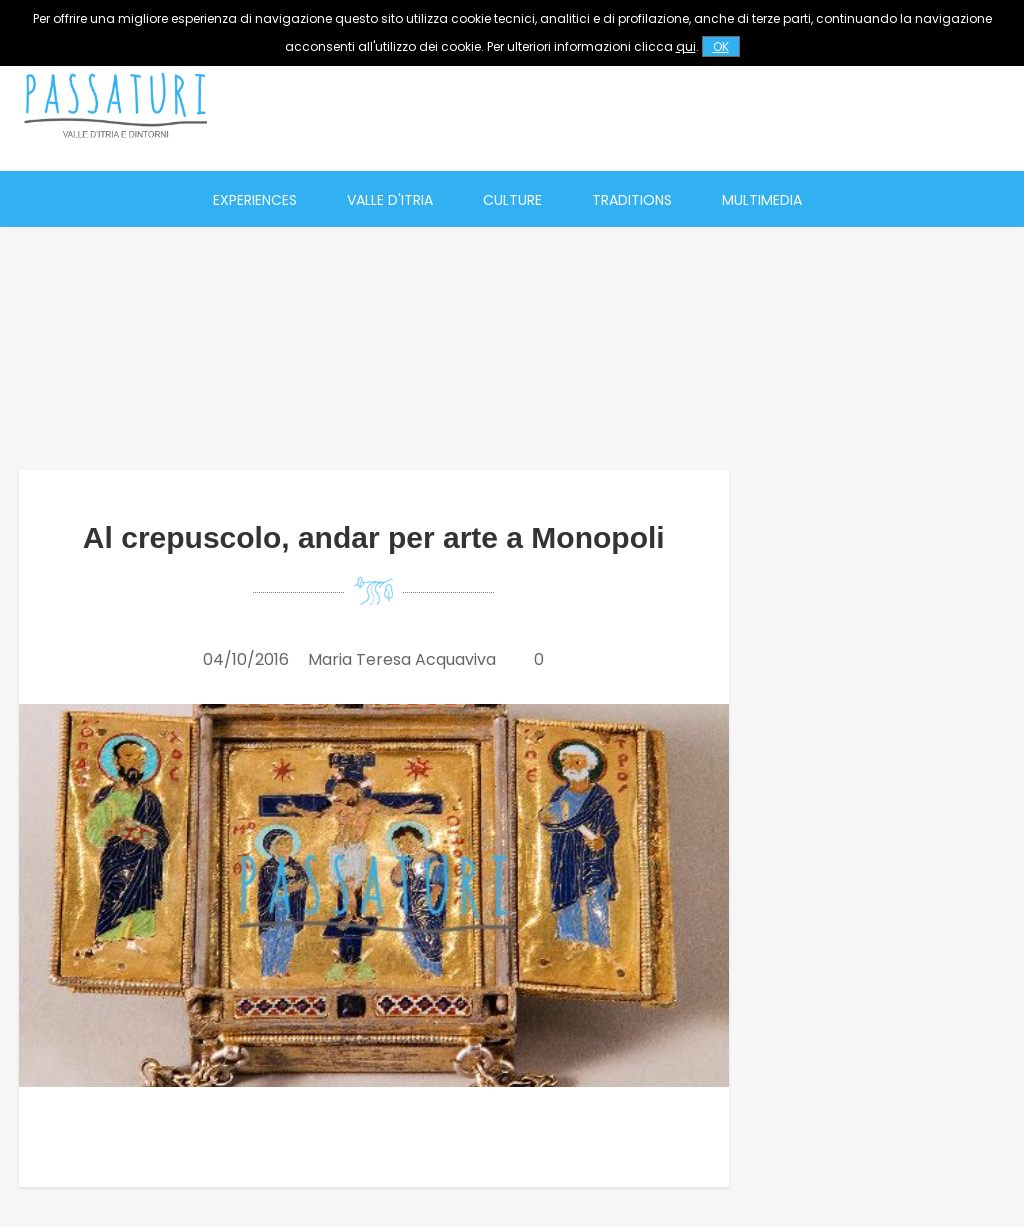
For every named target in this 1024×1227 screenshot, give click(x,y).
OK (721, 46)
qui (686, 46)
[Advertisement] (651, 105)
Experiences (255, 200)
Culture (512, 200)
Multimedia (762, 200)
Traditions (632, 200)
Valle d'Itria (390, 200)
